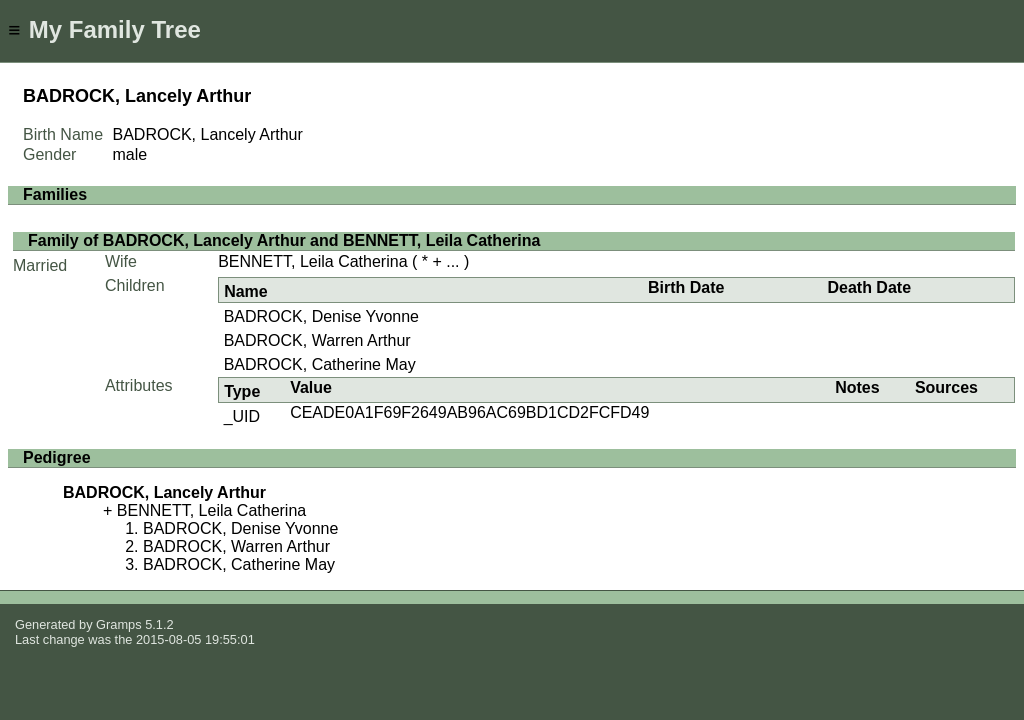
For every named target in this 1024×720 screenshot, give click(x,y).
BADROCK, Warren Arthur (317, 340)
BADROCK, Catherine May (320, 364)
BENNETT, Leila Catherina (312, 261)
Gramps (119, 624)
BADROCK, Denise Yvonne (321, 316)
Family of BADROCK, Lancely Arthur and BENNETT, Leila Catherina (284, 240)
